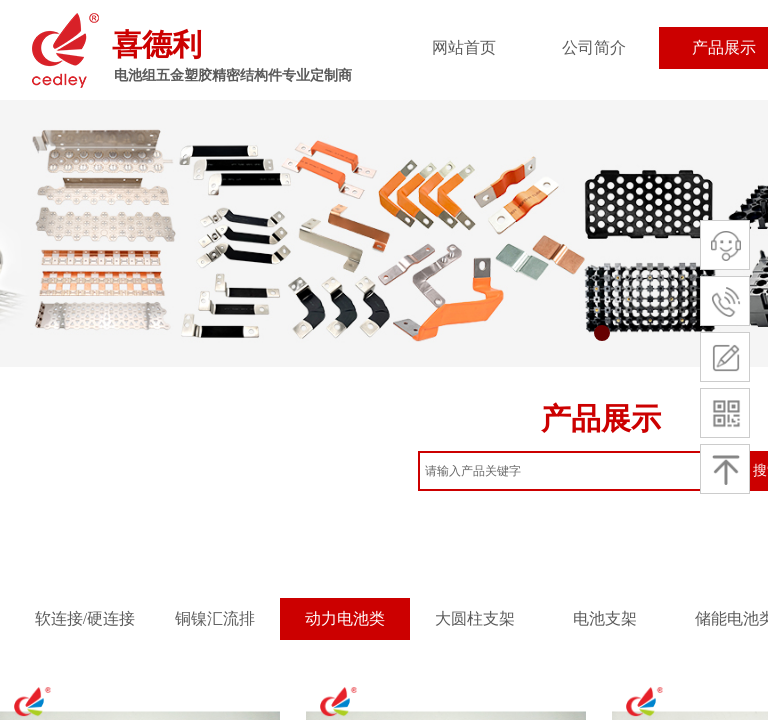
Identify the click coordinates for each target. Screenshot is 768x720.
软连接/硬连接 (85, 618)
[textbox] (580, 471)
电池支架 (605, 618)
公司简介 (594, 47)
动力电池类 (345, 618)
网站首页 (464, 47)
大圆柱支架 (475, 618)
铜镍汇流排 (215, 618)
